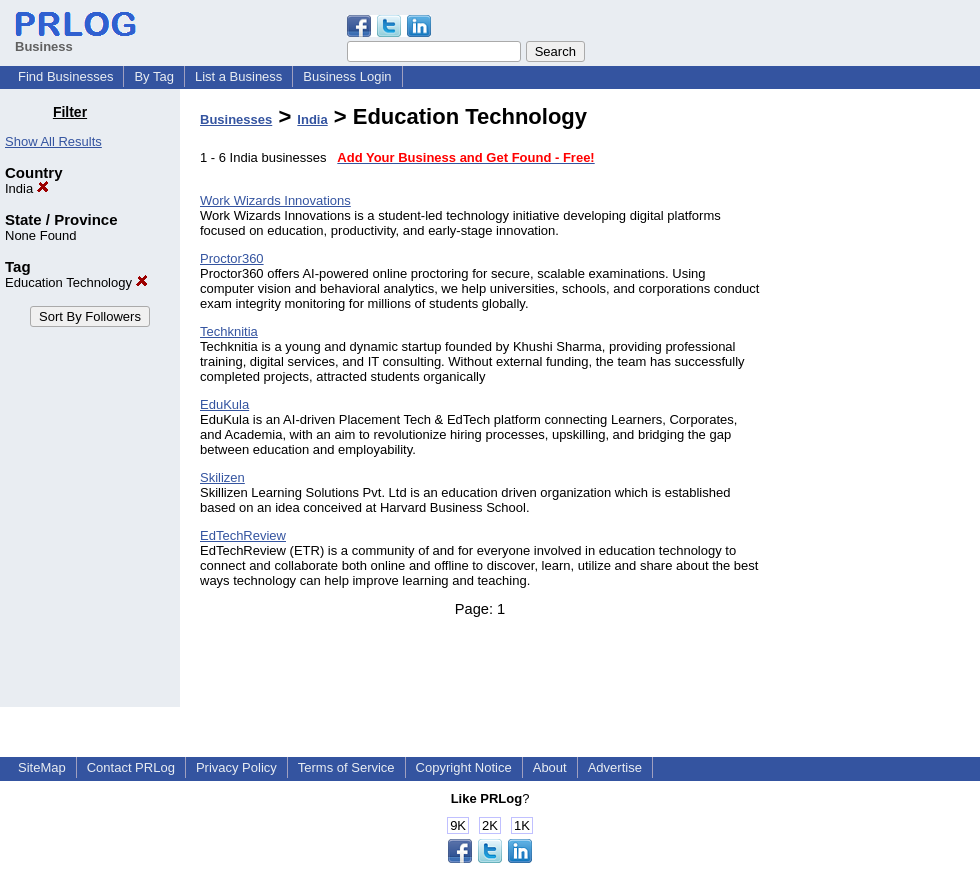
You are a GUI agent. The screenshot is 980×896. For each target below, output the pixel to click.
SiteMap (42, 767)
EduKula (224, 404)
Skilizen (222, 477)
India (27, 188)
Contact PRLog (131, 767)
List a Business (238, 76)
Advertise (615, 767)
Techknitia (229, 331)
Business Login (347, 76)
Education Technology (76, 282)
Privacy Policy (236, 767)
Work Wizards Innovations (275, 200)
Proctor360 (232, 258)
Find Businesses (65, 76)
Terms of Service (346, 767)
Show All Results (53, 141)
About (550, 767)
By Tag (154, 76)
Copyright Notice (464, 767)
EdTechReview (243, 535)
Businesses (236, 119)
